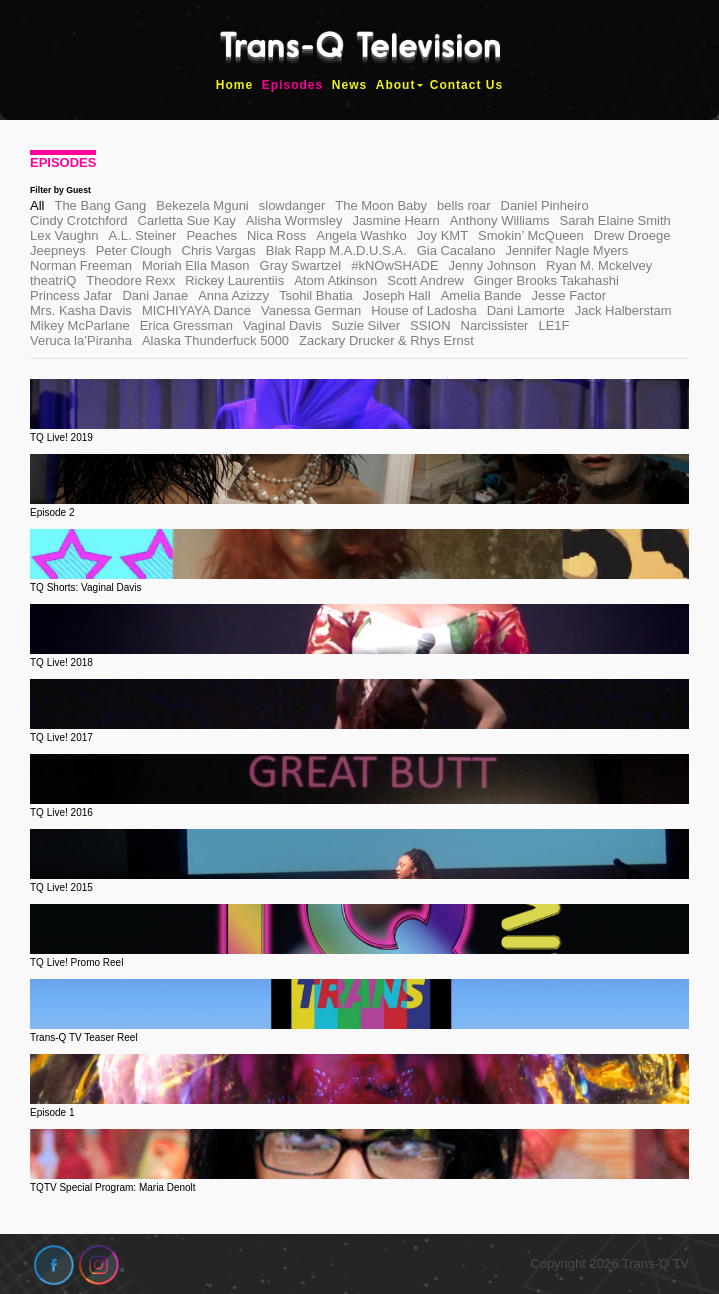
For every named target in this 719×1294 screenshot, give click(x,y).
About (396, 85)
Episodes (292, 85)
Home (234, 85)
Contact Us (466, 85)
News (349, 85)
